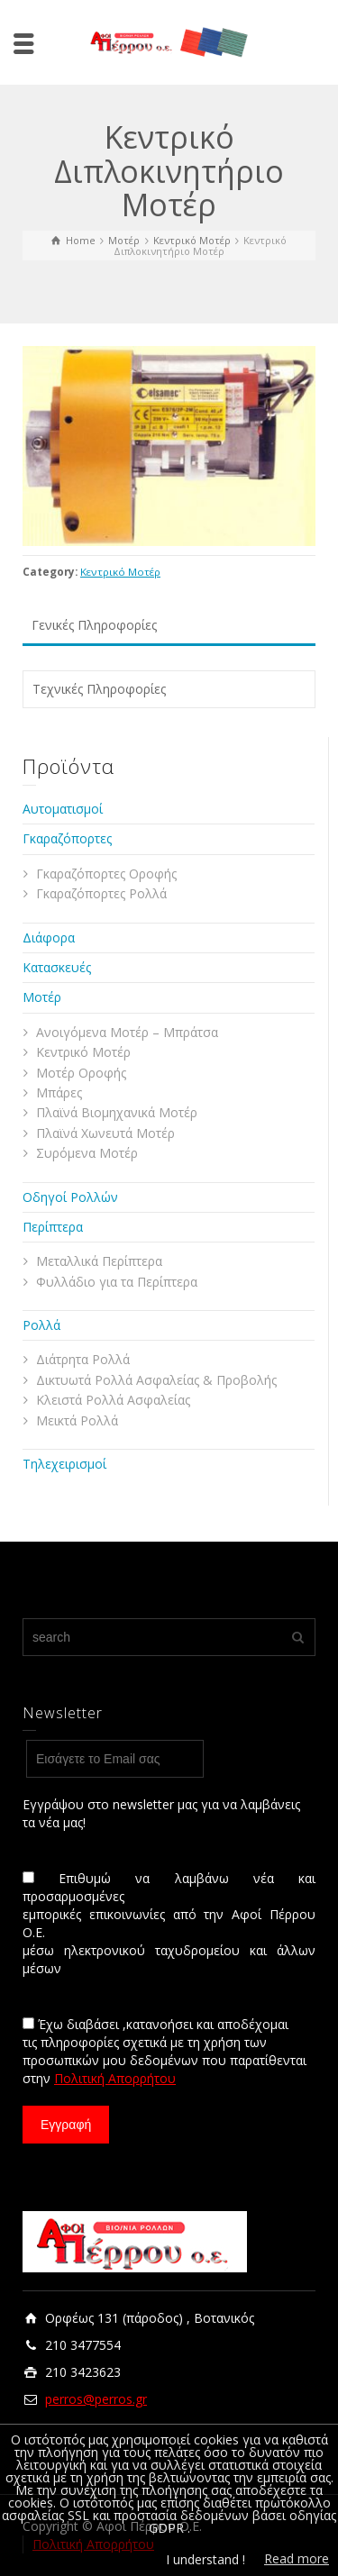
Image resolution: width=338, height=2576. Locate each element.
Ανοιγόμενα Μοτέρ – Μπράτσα (127, 1032)
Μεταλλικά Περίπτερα (99, 1261)
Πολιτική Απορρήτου (115, 2078)
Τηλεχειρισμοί (64, 1463)
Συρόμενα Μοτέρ (87, 1152)
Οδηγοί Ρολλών (70, 1197)
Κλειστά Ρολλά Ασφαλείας (113, 1399)
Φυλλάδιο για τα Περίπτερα (116, 1281)
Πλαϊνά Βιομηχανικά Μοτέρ (116, 1112)
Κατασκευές (57, 967)
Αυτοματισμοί (63, 808)
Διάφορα (49, 937)
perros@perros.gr (96, 2399)
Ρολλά (41, 1325)
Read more (296, 2558)
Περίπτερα (53, 1226)
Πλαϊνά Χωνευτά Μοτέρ (105, 1133)
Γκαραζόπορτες (67, 838)
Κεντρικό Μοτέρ (120, 571)
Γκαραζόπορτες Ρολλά (101, 893)
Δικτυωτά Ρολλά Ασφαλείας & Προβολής (156, 1379)
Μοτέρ (42, 997)
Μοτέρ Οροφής (81, 1072)
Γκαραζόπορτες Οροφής (106, 873)
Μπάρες (59, 1092)
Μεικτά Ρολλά (77, 1420)
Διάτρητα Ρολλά (83, 1359)
